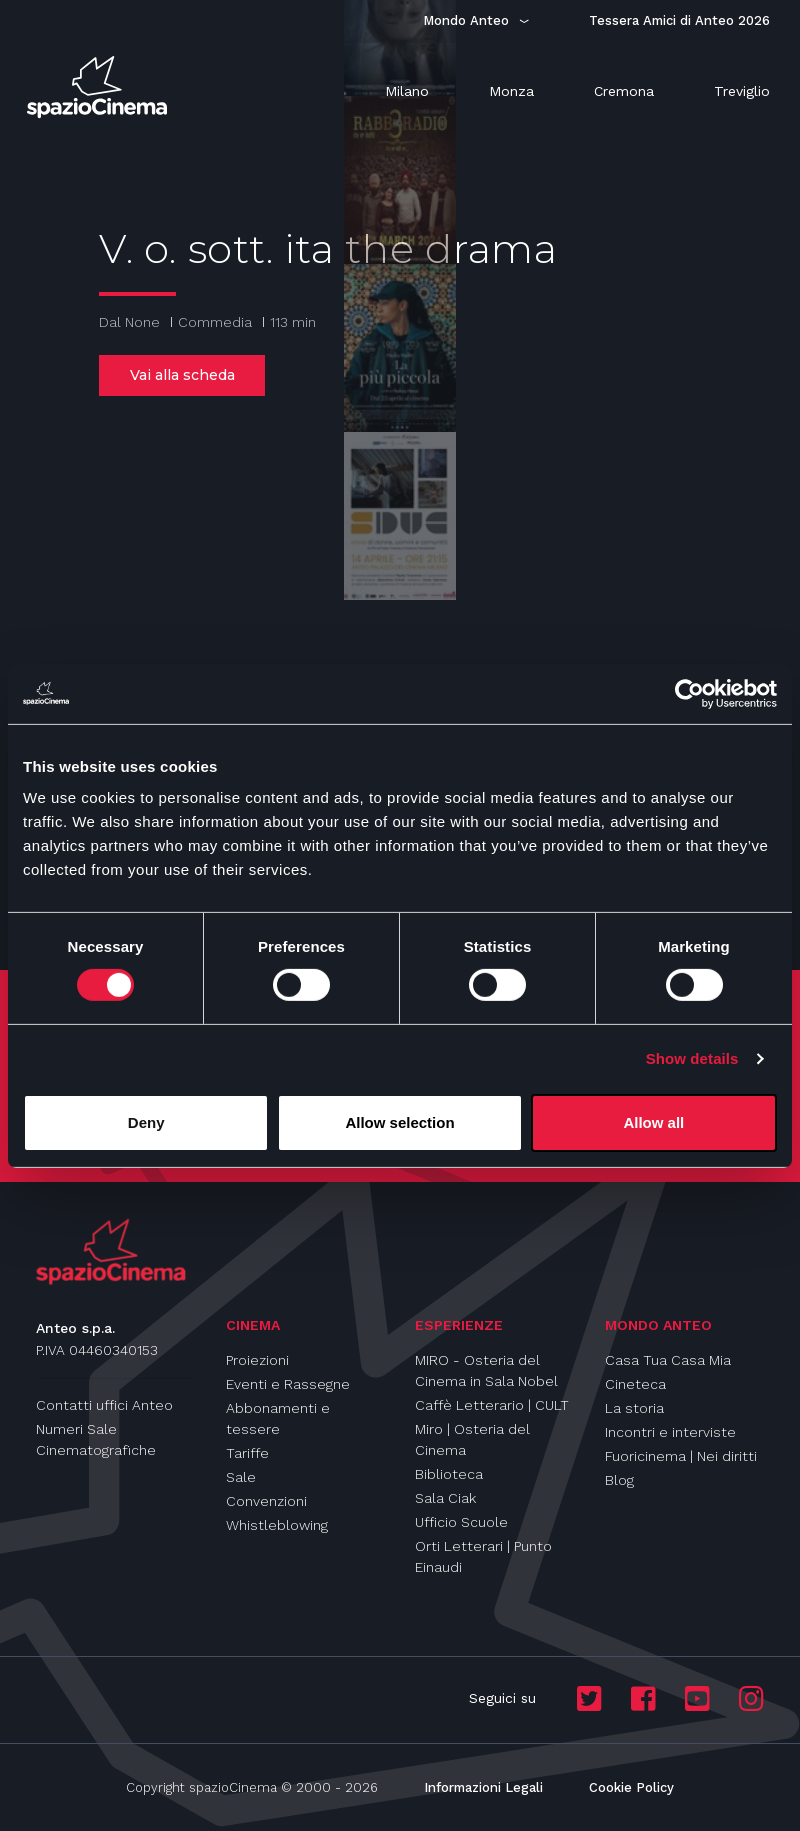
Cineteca (635, 1384)
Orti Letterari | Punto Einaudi (483, 1556)
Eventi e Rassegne (288, 1384)
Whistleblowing (277, 1525)
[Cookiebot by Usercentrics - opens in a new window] (689, 693)
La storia (634, 1408)
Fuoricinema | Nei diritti (681, 1456)
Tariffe (247, 1453)
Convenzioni (266, 1501)
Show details (692, 1058)
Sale (241, 1477)
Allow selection (399, 1122)
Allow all (653, 1122)
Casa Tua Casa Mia (668, 1360)
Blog (619, 1480)
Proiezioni (257, 1360)
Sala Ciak (445, 1498)
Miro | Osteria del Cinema (472, 1439)
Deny (146, 1122)
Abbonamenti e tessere (278, 1418)
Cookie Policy (631, 1787)
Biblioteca (449, 1474)
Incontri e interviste (670, 1432)
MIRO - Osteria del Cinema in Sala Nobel (486, 1370)
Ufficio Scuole (461, 1522)
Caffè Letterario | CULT (492, 1405)
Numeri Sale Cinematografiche (96, 1439)
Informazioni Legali (483, 1787)
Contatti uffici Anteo (104, 1405)
